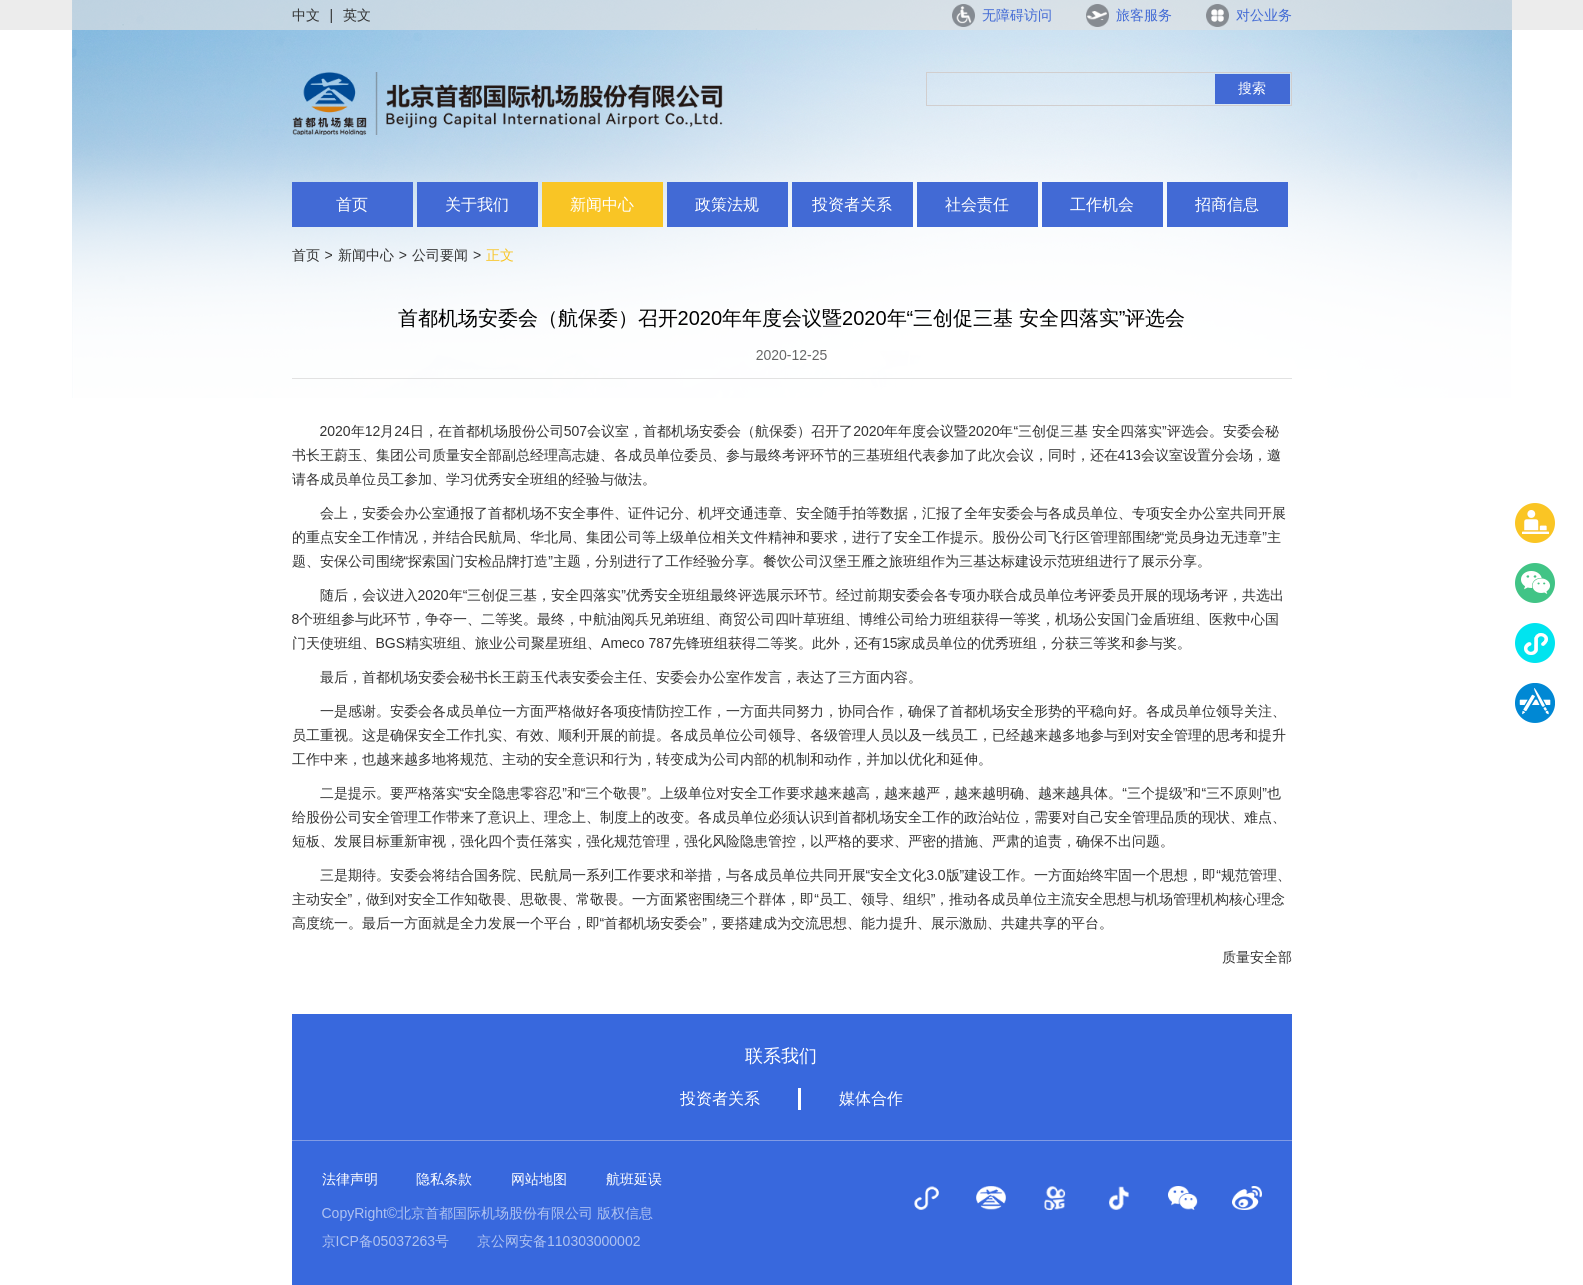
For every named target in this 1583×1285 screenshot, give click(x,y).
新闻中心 (602, 204)
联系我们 (781, 1056)
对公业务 (1264, 15)
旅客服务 (1144, 15)
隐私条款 (444, 1179)
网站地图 (539, 1179)
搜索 (1252, 88)
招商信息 (1227, 204)
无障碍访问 (1017, 15)
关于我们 (477, 204)
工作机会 (1102, 204)
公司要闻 (440, 255)
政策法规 (727, 204)
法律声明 (350, 1179)
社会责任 (977, 204)
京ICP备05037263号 (386, 1241)
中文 (306, 15)
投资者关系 (852, 204)
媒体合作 (871, 1098)
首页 (352, 204)
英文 (357, 15)
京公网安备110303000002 (558, 1241)
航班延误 (634, 1179)
